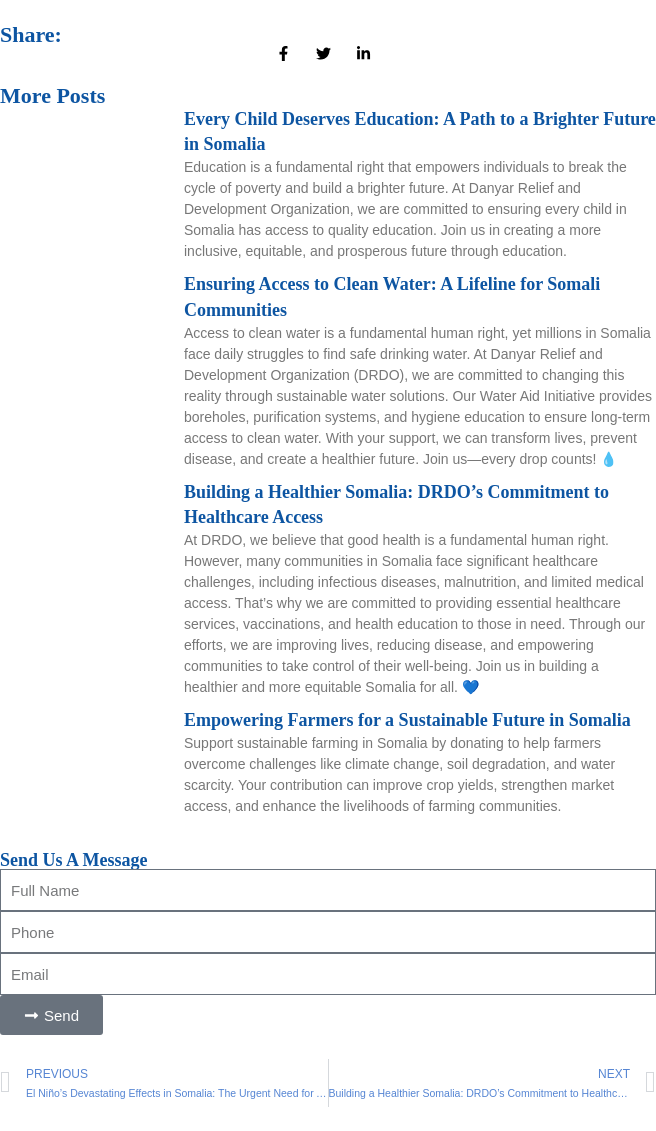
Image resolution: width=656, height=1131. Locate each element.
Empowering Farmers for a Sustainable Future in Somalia (407, 720)
